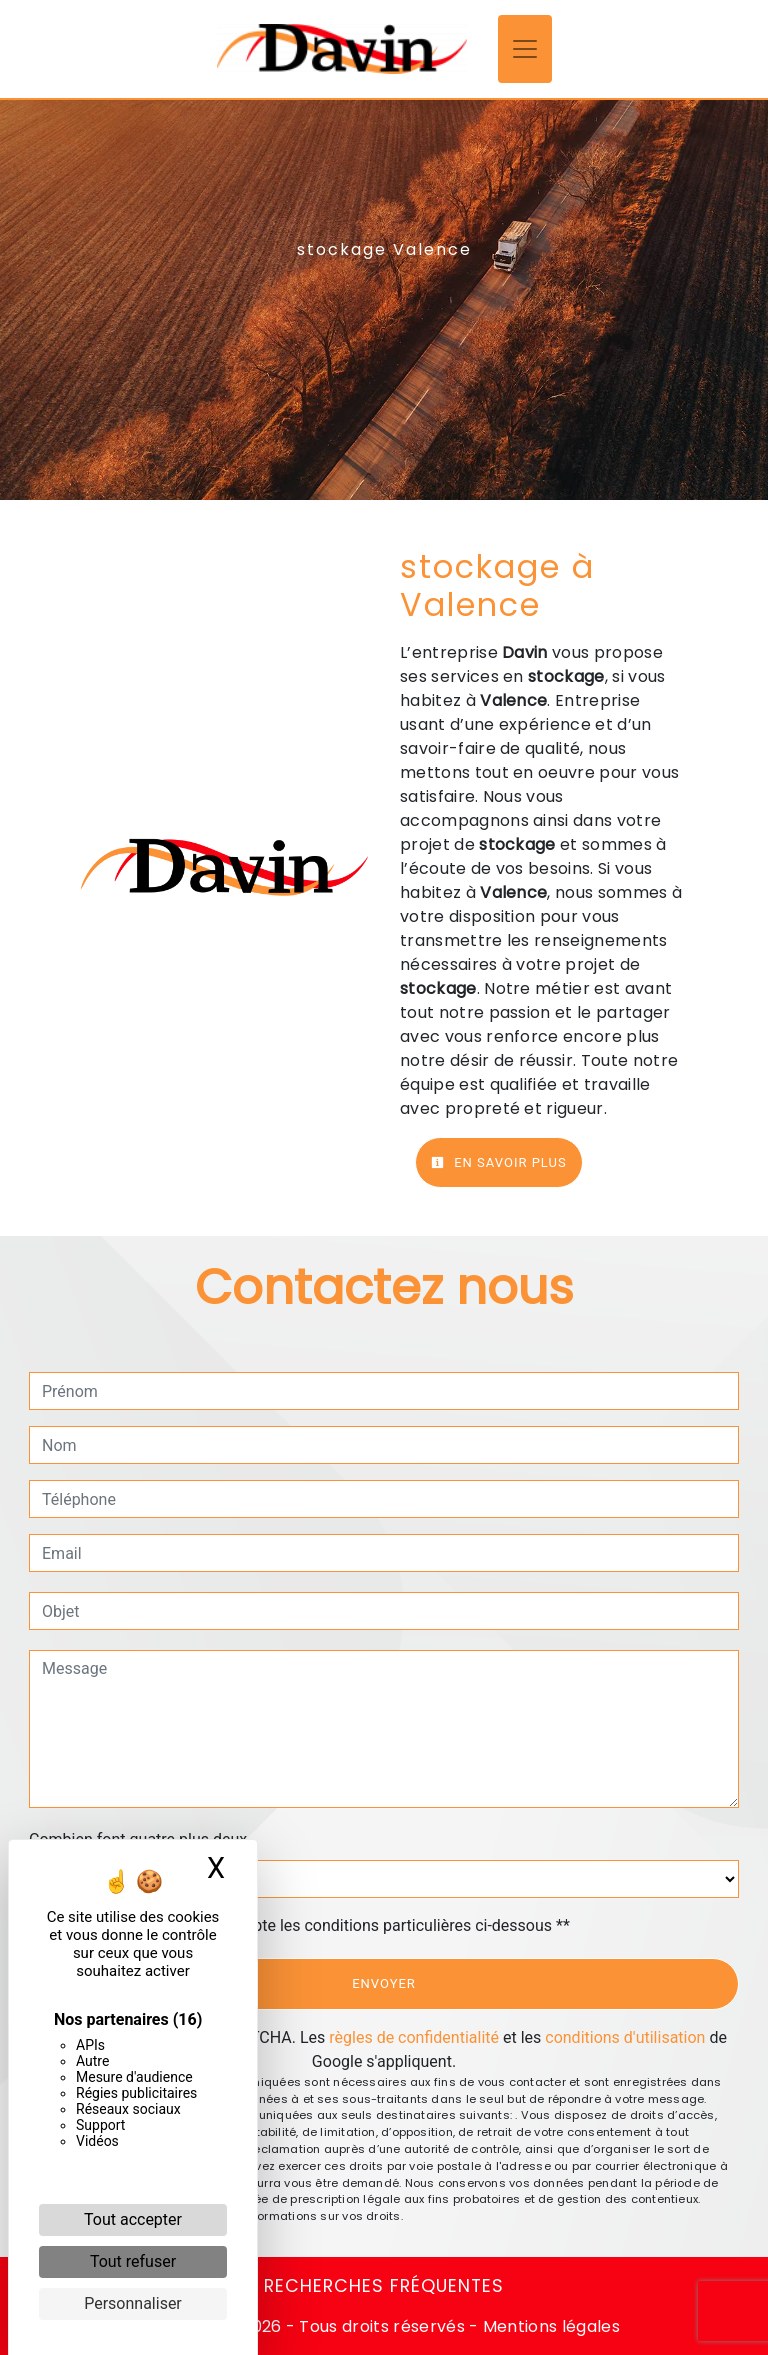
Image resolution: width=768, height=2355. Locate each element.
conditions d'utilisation (625, 2037)
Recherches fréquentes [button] (384, 2286)
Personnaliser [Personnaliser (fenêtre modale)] (133, 2303)
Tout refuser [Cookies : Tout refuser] (133, 2261)
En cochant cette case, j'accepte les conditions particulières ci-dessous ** (309, 1925)
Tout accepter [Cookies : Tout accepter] (133, 2219)
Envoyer (384, 1983)
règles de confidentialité (414, 2037)
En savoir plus (499, 1162)
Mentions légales (549, 2326)
